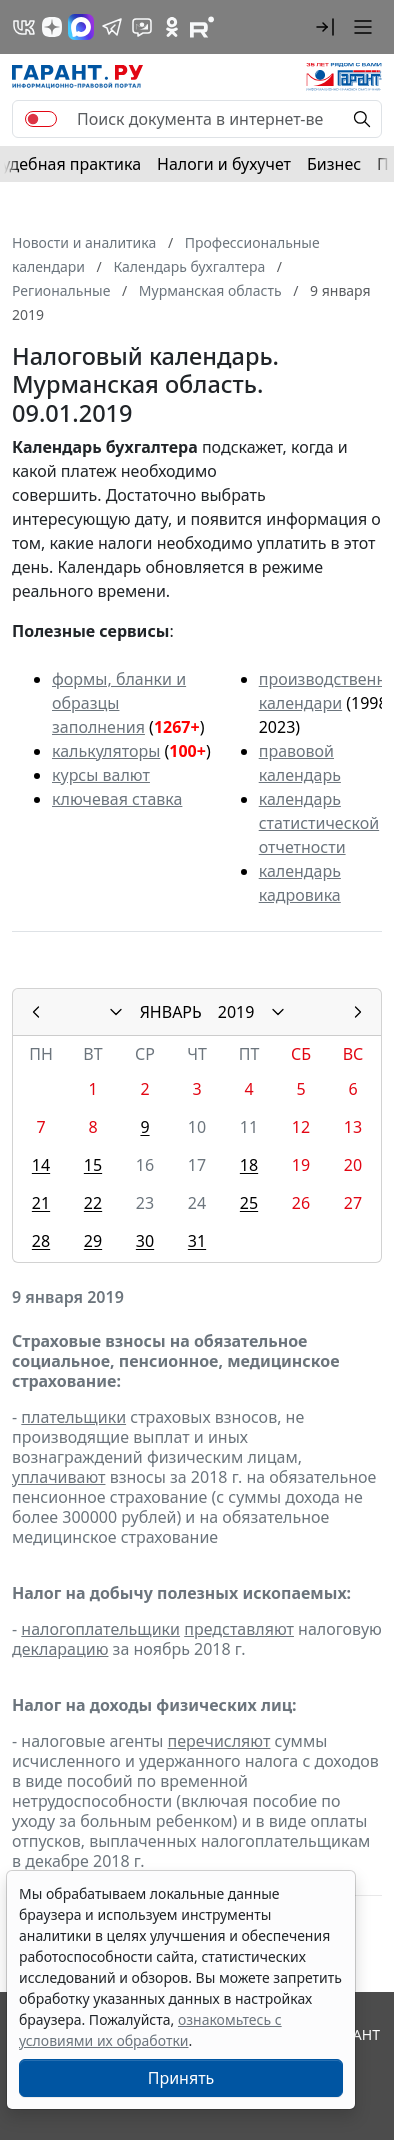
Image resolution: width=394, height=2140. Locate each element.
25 (249, 1203)
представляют (239, 1629)
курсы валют (101, 775)
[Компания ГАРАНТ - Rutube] (202, 27)
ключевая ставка (117, 799)
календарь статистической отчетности (319, 823)
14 (41, 1165)
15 (93, 1165)
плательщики (73, 1417)
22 (93, 1203)
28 (41, 1241)
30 (145, 1241)
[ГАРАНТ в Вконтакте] (24, 27)
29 (93, 1241)
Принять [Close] (181, 2078)
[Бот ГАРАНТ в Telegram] (142, 27)
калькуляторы (106, 751)
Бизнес (334, 164)
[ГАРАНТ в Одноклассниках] (172, 27)
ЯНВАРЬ (171, 1012)
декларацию (60, 1649)
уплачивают (58, 1477)
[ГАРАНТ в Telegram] (112, 27)
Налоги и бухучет (224, 164)
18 (249, 1165)
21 (41, 1203)
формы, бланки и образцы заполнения (119, 703)
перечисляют (219, 1741)
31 (197, 1241)
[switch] (41, 119)
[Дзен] (52, 27)
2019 (236, 1012)
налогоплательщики (100, 1629)
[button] (325, 27)
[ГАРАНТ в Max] (81, 27)
